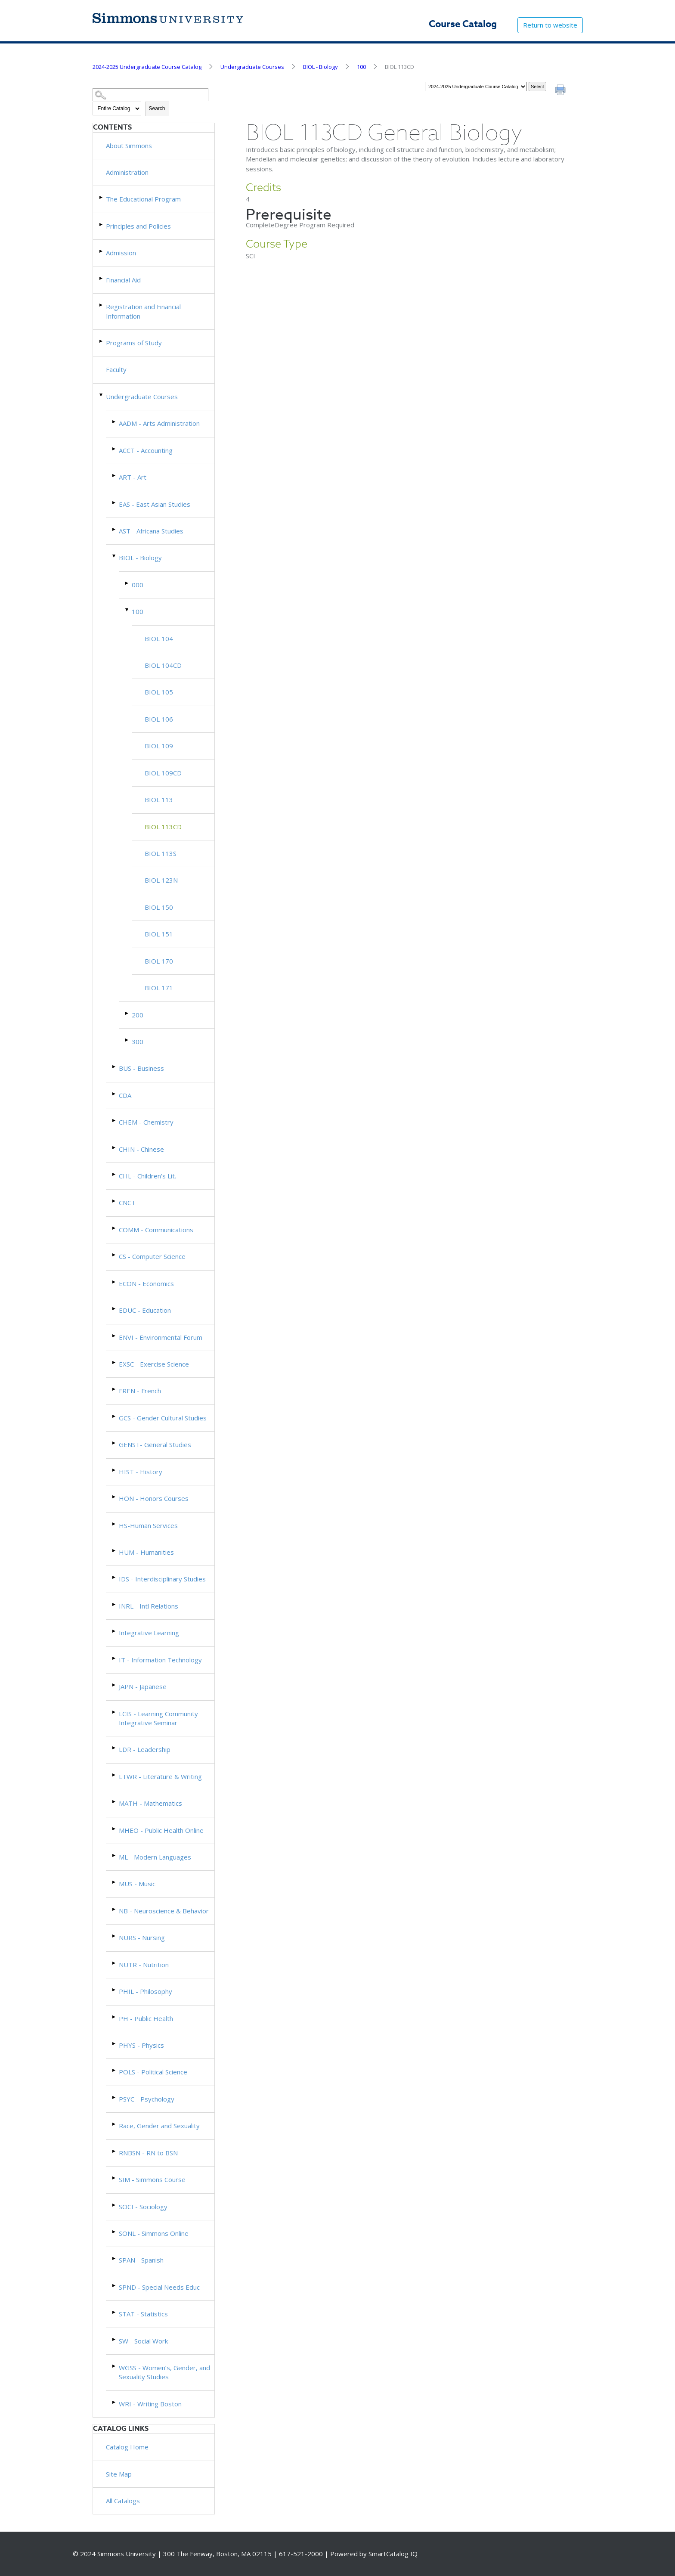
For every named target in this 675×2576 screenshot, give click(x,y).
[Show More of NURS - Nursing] (114, 1936)
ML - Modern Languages (155, 1857)
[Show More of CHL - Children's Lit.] (114, 1174)
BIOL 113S (160, 853)
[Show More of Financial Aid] (101, 278)
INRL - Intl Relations (148, 1606)
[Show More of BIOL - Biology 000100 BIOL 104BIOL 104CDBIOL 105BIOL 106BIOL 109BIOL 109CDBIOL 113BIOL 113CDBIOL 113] (114, 556)
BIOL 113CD (163, 826)
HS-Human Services (148, 1525)
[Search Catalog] (151, 95)
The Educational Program (143, 199)
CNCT (127, 1202)
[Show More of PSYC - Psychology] (114, 2097)
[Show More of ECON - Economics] (114, 1282)
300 (137, 1041)
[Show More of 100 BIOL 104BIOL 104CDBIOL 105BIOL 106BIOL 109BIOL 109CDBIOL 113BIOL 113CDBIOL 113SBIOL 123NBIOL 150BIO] (127, 610)
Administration (127, 172)
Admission (121, 252)
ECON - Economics (146, 1283)
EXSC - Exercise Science (154, 1364)
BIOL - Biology (320, 67)
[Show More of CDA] (114, 1094)
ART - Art (132, 477)
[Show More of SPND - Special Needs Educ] (114, 2285)
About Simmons (129, 145)
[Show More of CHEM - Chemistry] (114, 1120)
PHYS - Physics (141, 2045)
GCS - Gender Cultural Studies (163, 1418)
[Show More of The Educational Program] (101, 197)
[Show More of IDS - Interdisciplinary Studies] (114, 1577)
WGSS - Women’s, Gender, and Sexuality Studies (164, 2372)
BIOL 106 (159, 719)
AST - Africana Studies (151, 531)
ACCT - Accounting (146, 450)
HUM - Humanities (146, 1552)
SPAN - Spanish (141, 2260)
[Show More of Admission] (101, 251)
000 (137, 584)
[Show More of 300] (127, 1040)
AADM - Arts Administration (159, 423)
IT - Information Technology (160, 1659)
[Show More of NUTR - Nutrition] (114, 1963)
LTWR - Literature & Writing (160, 1776)
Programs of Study (134, 342)
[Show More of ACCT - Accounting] (114, 449)
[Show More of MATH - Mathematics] (114, 1801)
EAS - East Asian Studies (154, 504)
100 (361, 67)
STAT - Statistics (143, 2313)
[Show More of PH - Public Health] (114, 2017)
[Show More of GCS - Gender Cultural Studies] (114, 1416)
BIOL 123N (161, 880)
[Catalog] (476, 86)
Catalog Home (127, 2447)
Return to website (550, 25)
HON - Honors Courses (154, 1498)
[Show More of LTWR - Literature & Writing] (114, 1775)
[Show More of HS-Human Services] (114, 1524)
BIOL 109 (159, 745)
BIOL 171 (159, 987)
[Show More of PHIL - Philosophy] (114, 1990)
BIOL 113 (159, 799)
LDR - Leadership (144, 1749)
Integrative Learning (149, 1632)
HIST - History (140, 1471)
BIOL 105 (159, 692)
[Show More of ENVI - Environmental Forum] (114, 1336)
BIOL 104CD (163, 665)
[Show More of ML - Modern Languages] (114, 1855)
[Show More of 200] (127, 1013)
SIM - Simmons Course (152, 2179)
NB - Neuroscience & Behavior (164, 1910)
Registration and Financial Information (143, 311)
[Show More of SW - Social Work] (114, 2339)
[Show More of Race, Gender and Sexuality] (114, 2124)
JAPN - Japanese (143, 1686)
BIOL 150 (159, 907)
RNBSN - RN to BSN (148, 2152)
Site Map (119, 2474)
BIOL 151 (159, 934)
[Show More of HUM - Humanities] (114, 1550)
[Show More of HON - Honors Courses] (114, 1497)
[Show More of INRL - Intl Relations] (114, 1604)
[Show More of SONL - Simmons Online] (114, 2232)
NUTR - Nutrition (144, 1964)
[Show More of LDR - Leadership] (114, 1748)
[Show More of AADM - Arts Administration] (114, 422)
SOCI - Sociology (143, 2206)
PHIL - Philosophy (145, 1991)
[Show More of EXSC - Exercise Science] (114, 1362)
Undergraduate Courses (252, 67)
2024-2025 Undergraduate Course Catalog (147, 67)
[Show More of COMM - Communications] (114, 1228)
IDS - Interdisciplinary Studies (162, 1579)
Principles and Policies (138, 226)
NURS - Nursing (142, 1937)
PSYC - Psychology (146, 2099)
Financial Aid (123, 280)
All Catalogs (123, 2500)
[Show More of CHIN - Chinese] (114, 1147)
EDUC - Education (145, 1310)
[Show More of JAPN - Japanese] (114, 1685)
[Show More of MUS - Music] (114, 1882)
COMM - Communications (156, 1229)
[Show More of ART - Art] (114, 475)
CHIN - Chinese (141, 1149)
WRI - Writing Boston (150, 2403)
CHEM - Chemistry (146, 1122)
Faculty (116, 369)
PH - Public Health (146, 2018)
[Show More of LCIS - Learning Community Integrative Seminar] (114, 1712)
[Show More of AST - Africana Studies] (114, 529)
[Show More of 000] (127, 583)
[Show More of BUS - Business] (114, 1066)
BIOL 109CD (163, 773)
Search (157, 108)
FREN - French (140, 1390)
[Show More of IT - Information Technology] (114, 1658)
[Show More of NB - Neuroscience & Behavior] (114, 1909)
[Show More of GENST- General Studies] (114, 1443)
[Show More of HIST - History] (114, 1470)
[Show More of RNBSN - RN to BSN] (114, 2151)
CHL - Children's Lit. (147, 1176)
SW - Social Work (143, 2341)
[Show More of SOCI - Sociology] (114, 2205)
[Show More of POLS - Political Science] (114, 2070)
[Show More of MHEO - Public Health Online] (114, 1829)
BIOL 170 (159, 961)
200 (137, 1015)
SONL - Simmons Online (154, 2233)
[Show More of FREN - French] (114, 1389)
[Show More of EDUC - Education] (114, 1308)
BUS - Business (141, 1068)
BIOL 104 (159, 638)
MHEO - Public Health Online (161, 1830)
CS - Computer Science (152, 1256)
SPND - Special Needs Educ (159, 2287)
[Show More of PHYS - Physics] (114, 2043)
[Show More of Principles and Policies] (101, 224)
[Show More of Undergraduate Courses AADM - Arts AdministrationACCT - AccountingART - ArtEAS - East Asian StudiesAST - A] (101, 395)
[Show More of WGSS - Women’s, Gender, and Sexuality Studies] (114, 2366)
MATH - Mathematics (150, 1803)
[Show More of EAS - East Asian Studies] (114, 502)
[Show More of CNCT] (114, 1201)
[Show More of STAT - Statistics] (114, 2312)
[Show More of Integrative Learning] (114, 1631)
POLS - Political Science (153, 2072)
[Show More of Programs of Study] (101, 341)
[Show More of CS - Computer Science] (114, 1255)
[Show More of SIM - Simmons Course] (114, 2178)
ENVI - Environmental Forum (160, 1337)
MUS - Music (137, 1883)
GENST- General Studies (155, 1444)
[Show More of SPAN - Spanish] (114, 2258)
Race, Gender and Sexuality (159, 2125)
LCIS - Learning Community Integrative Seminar (158, 1718)
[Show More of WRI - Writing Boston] (114, 2402)
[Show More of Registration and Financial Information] (101, 305)
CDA (125, 1095)
